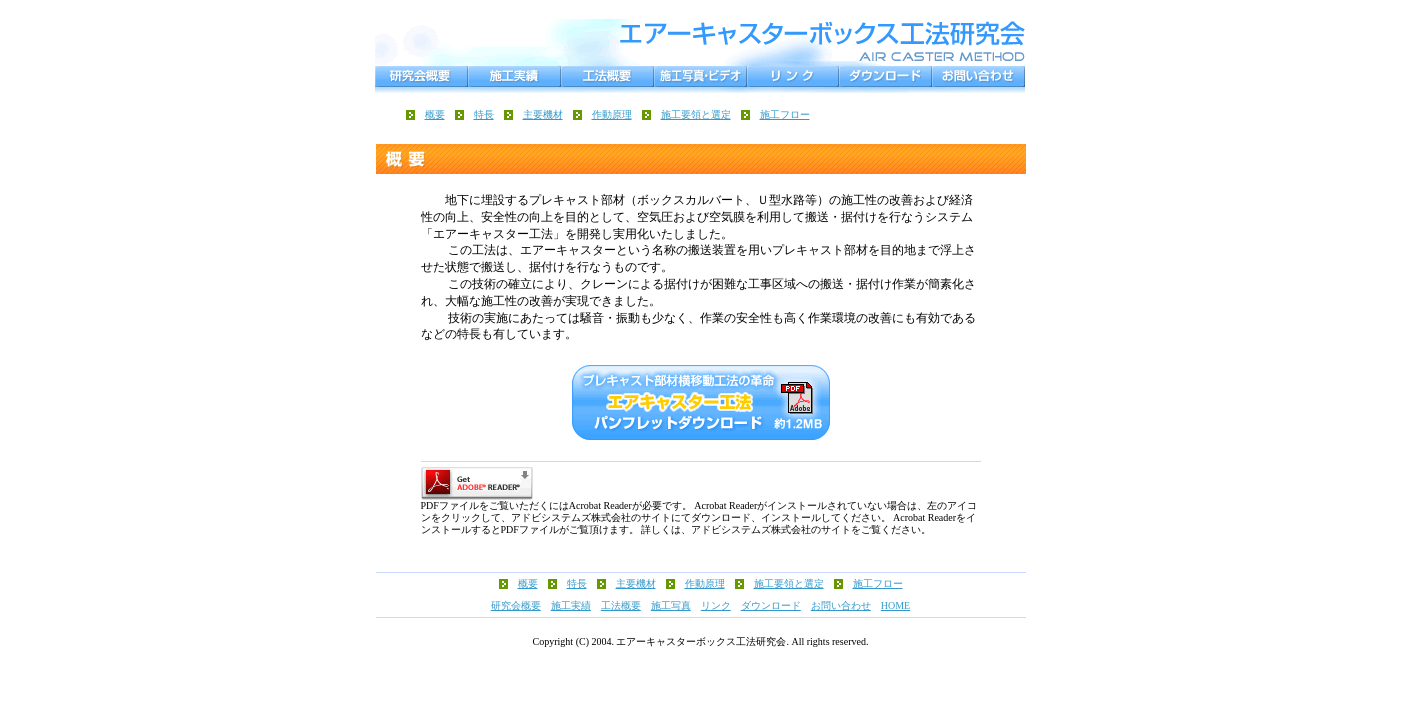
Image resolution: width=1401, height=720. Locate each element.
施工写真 (671, 605)
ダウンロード (771, 605)
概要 (435, 114)
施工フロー (785, 114)
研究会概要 (516, 605)
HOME (895, 605)
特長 (484, 114)
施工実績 (571, 605)
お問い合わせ (841, 605)
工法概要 (621, 605)
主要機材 (543, 114)
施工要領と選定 (696, 114)
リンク (716, 605)
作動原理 (612, 114)
